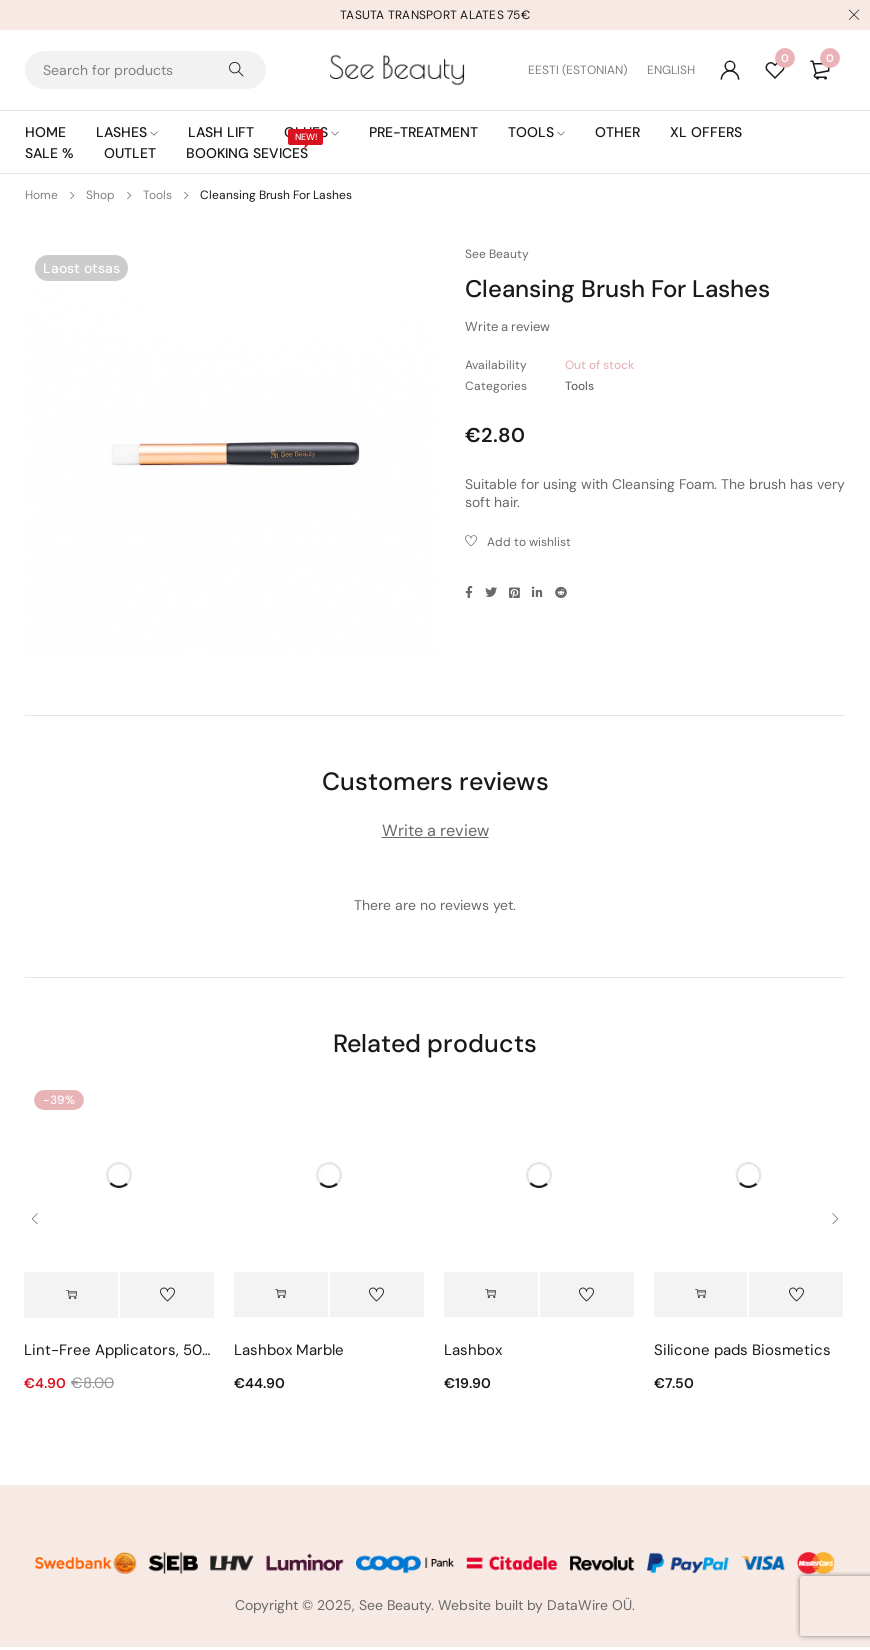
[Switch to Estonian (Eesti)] (587, 70)
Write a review (507, 326)
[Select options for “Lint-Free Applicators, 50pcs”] (71, 1297)
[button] (491, 1297)
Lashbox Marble (289, 1352)
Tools (157, 195)
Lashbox (473, 1352)
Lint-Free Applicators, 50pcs (119, 1352)
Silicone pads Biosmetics (742, 1352)
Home (41, 195)
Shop (100, 195)
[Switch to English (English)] (671, 70)
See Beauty (497, 254)
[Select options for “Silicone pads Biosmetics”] (701, 1297)
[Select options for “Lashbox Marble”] (281, 1297)
